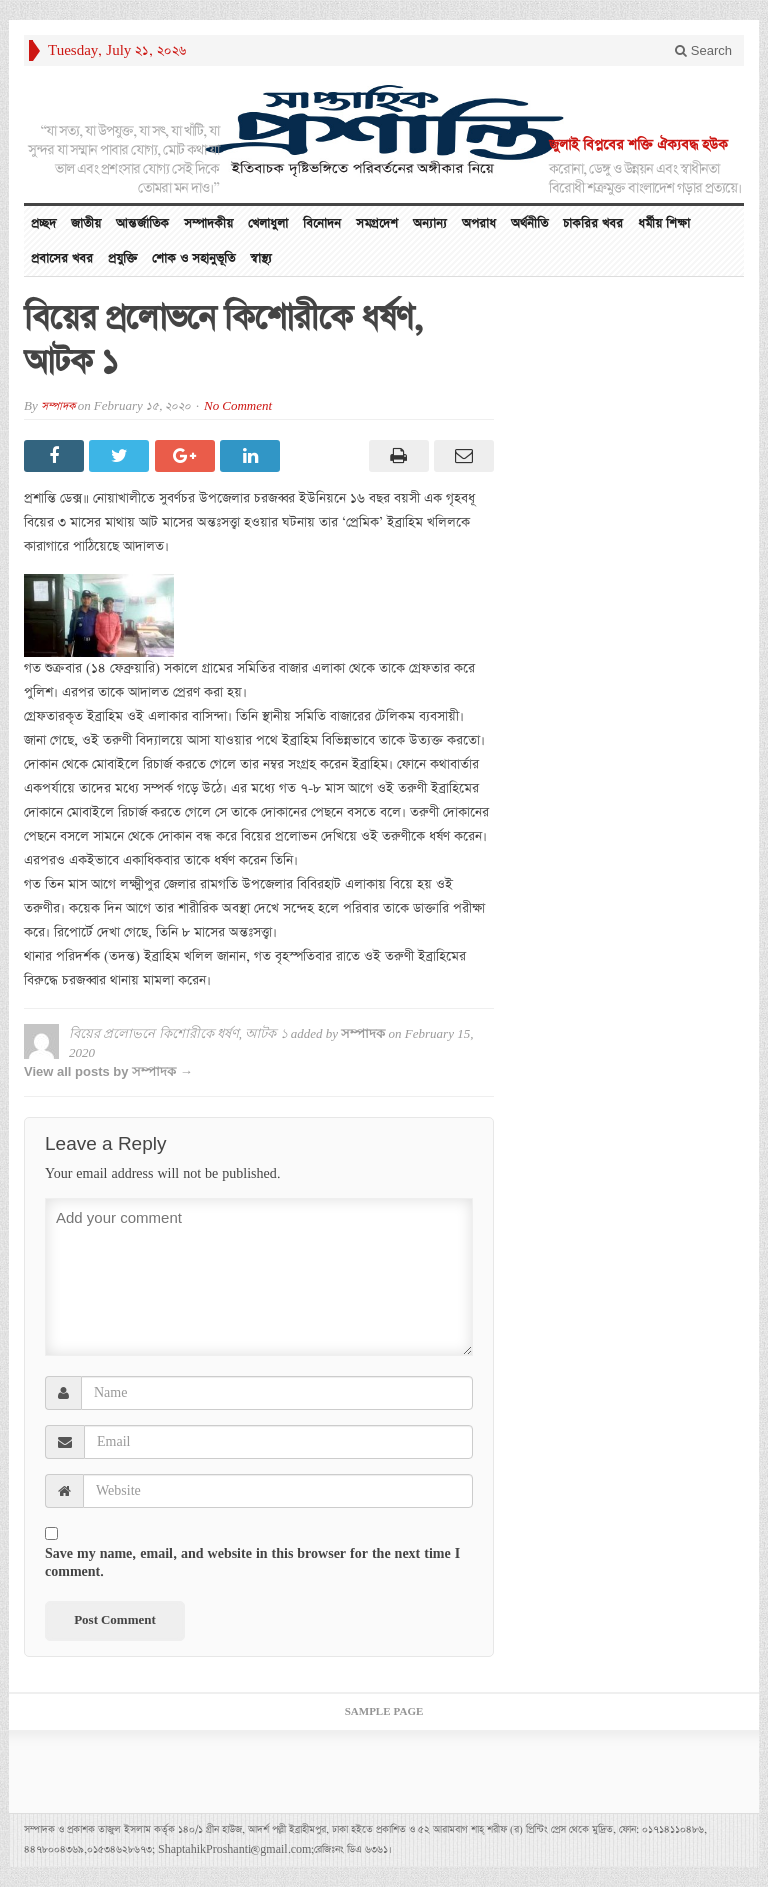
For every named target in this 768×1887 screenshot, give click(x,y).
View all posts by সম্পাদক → (108, 1071)
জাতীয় (86, 223)
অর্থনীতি (529, 223)
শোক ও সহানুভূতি (193, 258)
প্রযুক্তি (122, 258)
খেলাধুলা (268, 223)
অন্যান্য (430, 223)
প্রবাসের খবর (62, 258)
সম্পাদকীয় (208, 223)
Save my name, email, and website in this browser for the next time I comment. (252, 1563)
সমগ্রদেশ (377, 223)
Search (703, 50)
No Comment (238, 406)
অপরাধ (479, 223)
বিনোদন (322, 223)
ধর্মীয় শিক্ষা (664, 223)
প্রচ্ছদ (43, 223)
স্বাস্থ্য (261, 258)
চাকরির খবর (593, 223)
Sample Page (384, 1712)
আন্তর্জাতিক (142, 223)
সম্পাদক (58, 406)
